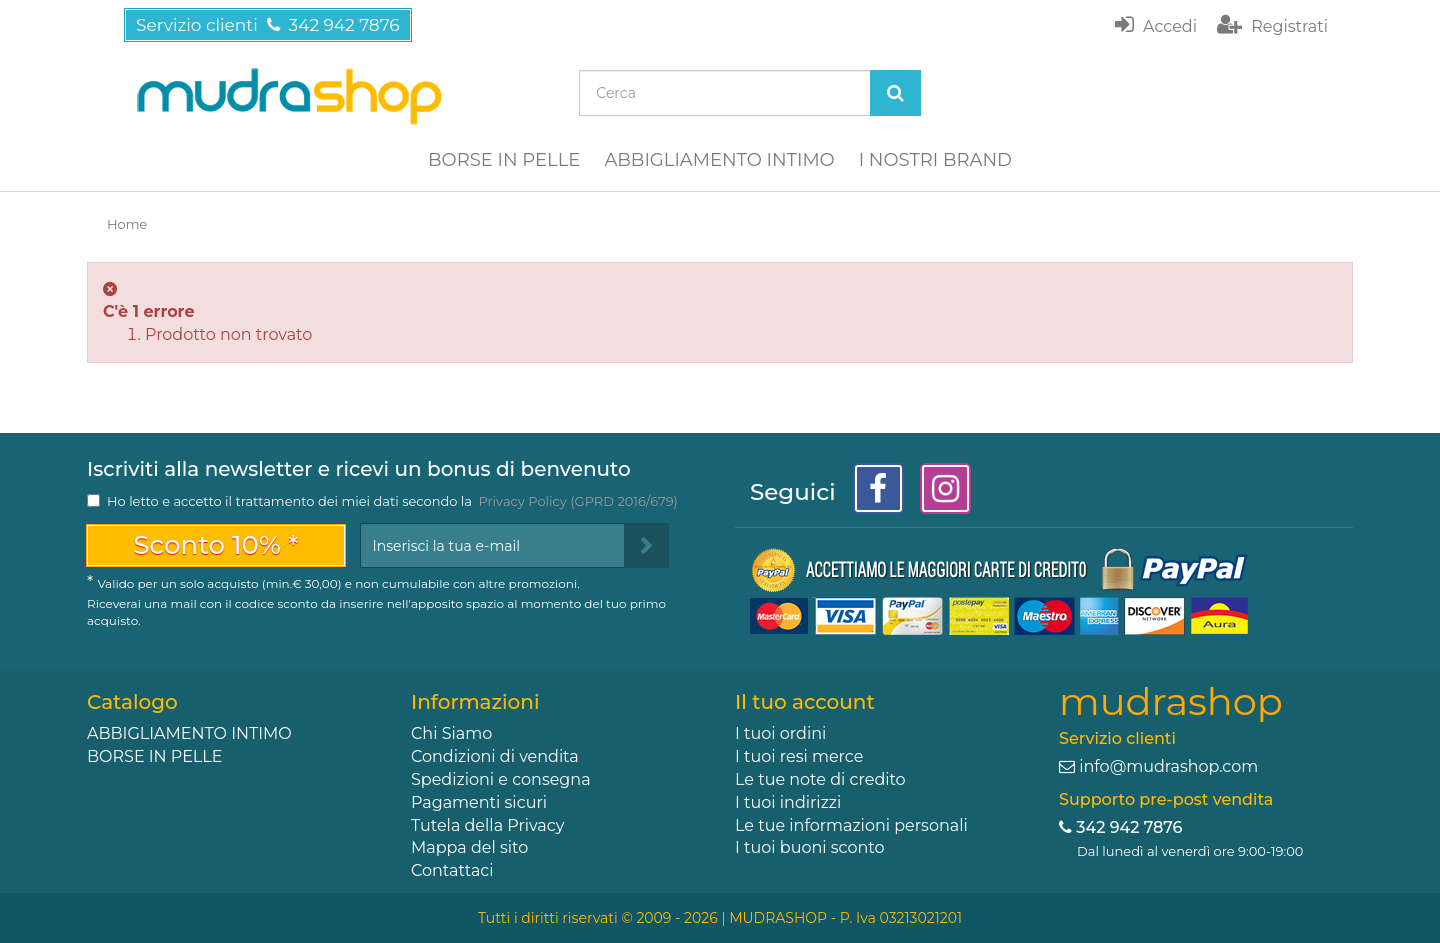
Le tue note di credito (820, 779)
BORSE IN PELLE (504, 160)
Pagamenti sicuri (479, 802)
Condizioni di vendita (495, 756)
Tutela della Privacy (487, 825)
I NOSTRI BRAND (935, 160)
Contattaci (452, 870)
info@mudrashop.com (1168, 766)
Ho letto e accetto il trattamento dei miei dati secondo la (392, 501)
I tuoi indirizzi (788, 802)
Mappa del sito (469, 847)
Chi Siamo (451, 733)
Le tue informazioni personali (851, 825)
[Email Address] (492, 545)
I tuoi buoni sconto (810, 847)
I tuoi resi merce (799, 756)
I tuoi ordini (780, 733)
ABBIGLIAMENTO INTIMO (719, 160)
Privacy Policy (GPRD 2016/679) (577, 501)
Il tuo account (805, 702)
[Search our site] (725, 93)
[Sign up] (646, 545)
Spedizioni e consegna (501, 779)
